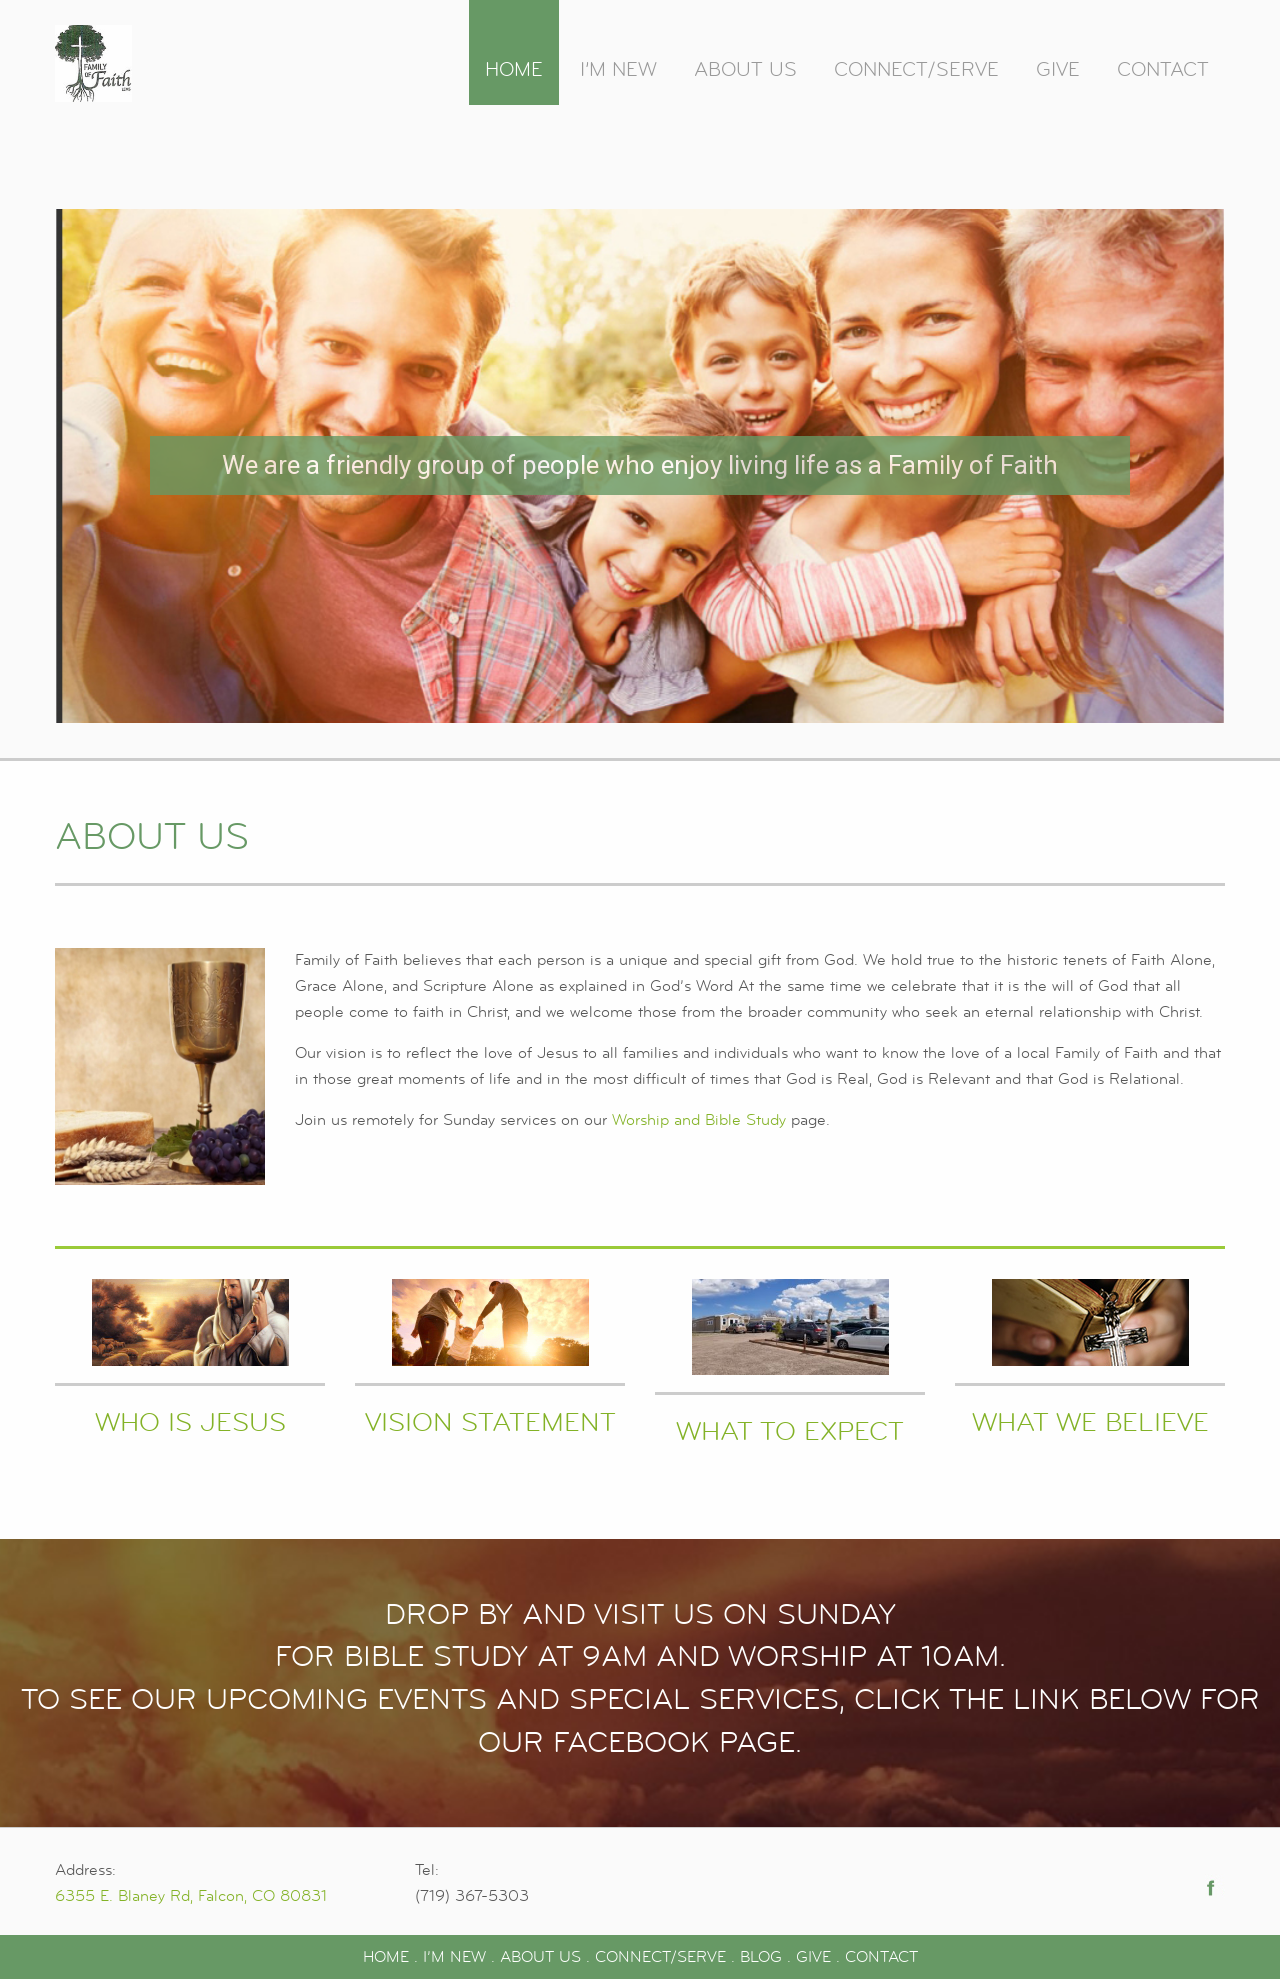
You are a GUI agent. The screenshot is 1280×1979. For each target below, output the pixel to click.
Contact (1163, 69)
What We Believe (1090, 1422)
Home (514, 69)
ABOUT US (540, 1957)
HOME (386, 1957)
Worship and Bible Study (699, 1120)
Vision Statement (490, 1422)
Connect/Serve (916, 69)
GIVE (813, 1957)
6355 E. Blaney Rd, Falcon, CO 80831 (191, 1896)
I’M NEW (454, 1957)
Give (1058, 69)
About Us (745, 69)
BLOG (761, 1957)
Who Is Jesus (190, 1422)
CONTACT (881, 1957)
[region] (640, 466)
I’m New (618, 69)
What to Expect (790, 1431)
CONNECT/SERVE (660, 1957)
